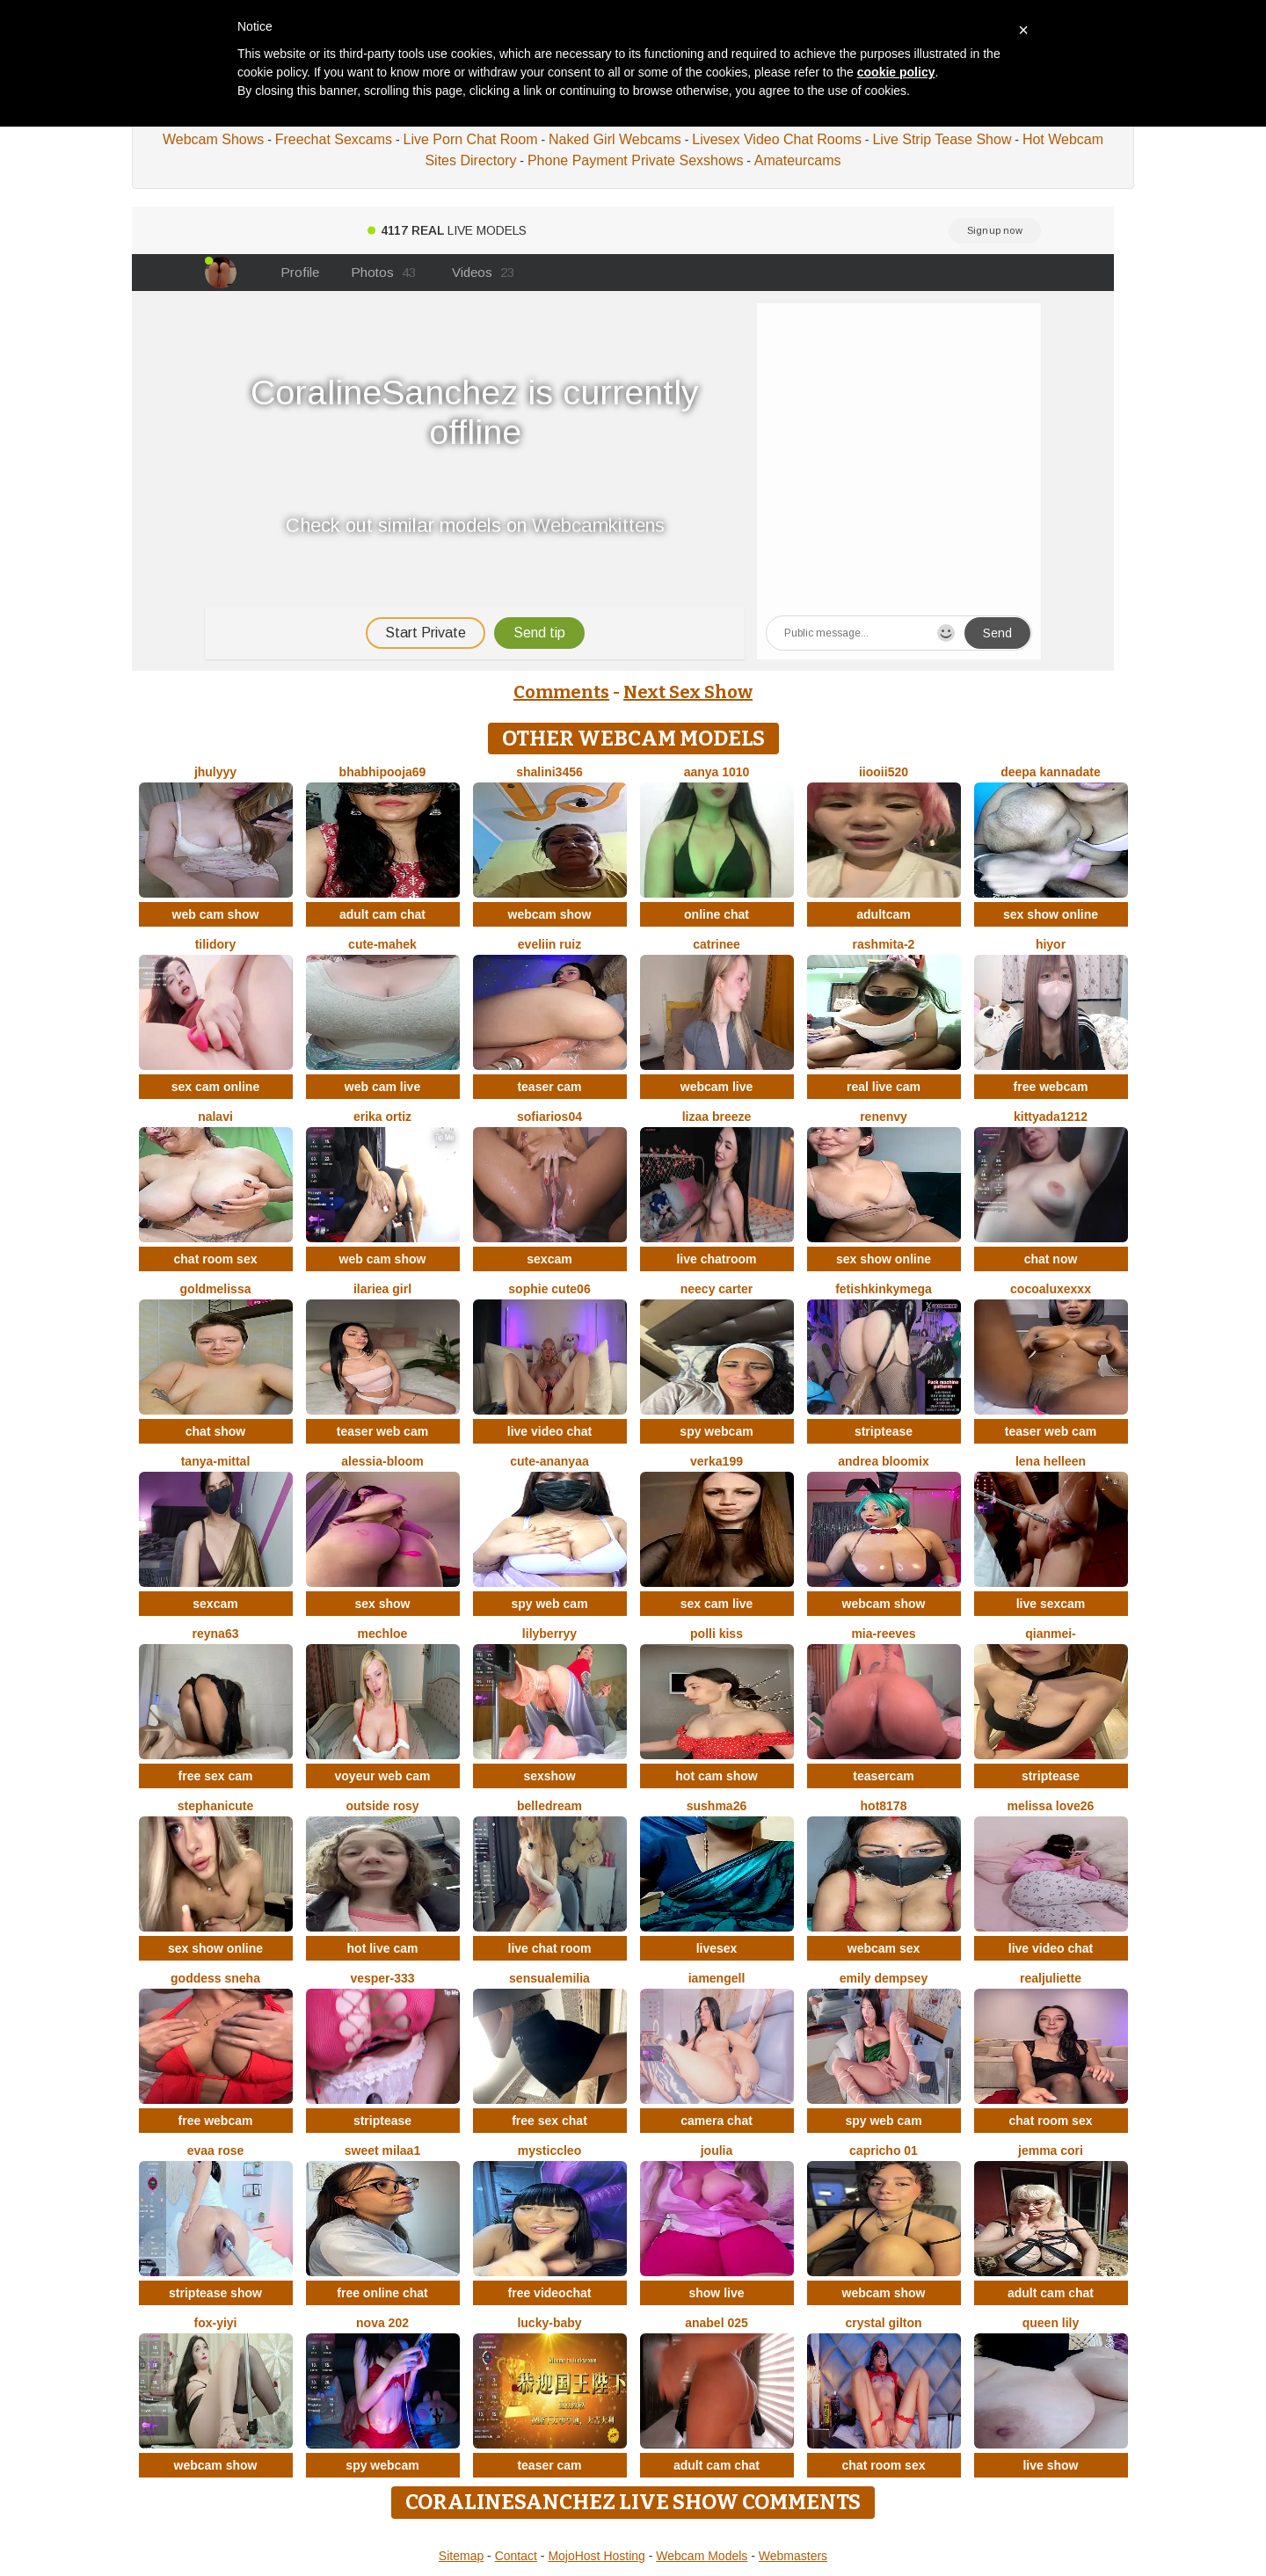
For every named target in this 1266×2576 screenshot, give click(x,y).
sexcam (549, 1259)
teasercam (883, 1776)
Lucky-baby (549, 2323)
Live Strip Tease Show (941, 139)
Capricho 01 (883, 2150)
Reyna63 (216, 1633)
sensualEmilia (549, 1978)
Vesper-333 (382, 1978)
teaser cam (549, 1087)
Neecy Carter (716, 1289)
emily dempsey (884, 1978)
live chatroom (716, 1259)
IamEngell (717, 1978)
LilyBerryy (549, 1633)
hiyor (1051, 944)
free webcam (1051, 1087)
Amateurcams (797, 160)
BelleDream (549, 1806)
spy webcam (716, 1431)
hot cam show (716, 1776)
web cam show (215, 914)
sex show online (1050, 914)
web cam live (382, 1087)
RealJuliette (1050, 1978)
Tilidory (215, 944)
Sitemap (461, 2556)
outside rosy (382, 1806)
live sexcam (1051, 1604)
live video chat (549, 1431)
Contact (516, 2556)
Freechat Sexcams (333, 139)
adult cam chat (382, 914)
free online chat (382, 2293)
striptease (884, 1431)
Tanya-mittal (216, 1461)
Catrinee (716, 944)
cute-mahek (382, 944)
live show (1050, 2465)
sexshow (549, 1776)
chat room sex (216, 1259)
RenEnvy (883, 1117)
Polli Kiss (716, 1633)
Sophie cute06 (549, 1289)
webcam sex (884, 1948)
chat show (215, 1431)
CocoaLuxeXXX (1050, 1289)
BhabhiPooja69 (382, 772)
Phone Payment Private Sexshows (635, 160)
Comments (561, 691)
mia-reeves (883, 1633)
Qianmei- (1050, 1633)
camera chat (716, 2121)
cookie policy (896, 72)
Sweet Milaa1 (382, 2150)
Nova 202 (382, 2323)
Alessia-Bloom (382, 1461)
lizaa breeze (717, 1117)
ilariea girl (382, 1289)
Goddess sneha (215, 1978)
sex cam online (215, 1087)
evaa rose (215, 2150)
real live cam (883, 1087)
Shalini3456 (549, 772)
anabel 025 (716, 2323)
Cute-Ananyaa (549, 1461)
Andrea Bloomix (883, 1461)
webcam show (550, 914)
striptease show (215, 2293)
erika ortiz (382, 1117)
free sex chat (549, 2121)
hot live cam (382, 1948)
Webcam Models (701, 2556)
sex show (382, 1604)
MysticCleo (549, 2150)
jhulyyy (215, 772)
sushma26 (716, 1806)
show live (716, 2293)
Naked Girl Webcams (615, 139)
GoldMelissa (215, 1289)
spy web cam (549, 1604)
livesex (717, 1948)
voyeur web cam (383, 1776)
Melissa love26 (1051, 1806)
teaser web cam (382, 1431)
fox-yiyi (214, 2323)
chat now (1051, 1259)
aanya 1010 (717, 772)
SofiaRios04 (549, 1117)
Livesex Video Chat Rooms (777, 139)
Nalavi (215, 1117)
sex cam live (716, 1604)
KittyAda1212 (1051, 1117)
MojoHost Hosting (596, 2556)
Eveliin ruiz (549, 944)
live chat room (550, 1948)
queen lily (1051, 2323)
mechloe (383, 1633)
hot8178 (884, 1806)
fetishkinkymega (883, 1289)
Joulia (717, 2150)
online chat (716, 914)
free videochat (550, 2293)
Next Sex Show (688, 691)
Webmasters (793, 2556)
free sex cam (215, 1776)
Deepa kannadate (1050, 772)
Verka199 (716, 1461)
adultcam (883, 914)
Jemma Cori (1050, 2150)
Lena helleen (1050, 1461)
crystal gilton (883, 2323)
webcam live (716, 1087)
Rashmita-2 (884, 944)
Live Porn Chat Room (471, 139)
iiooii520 (883, 772)
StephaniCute (215, 1806)
